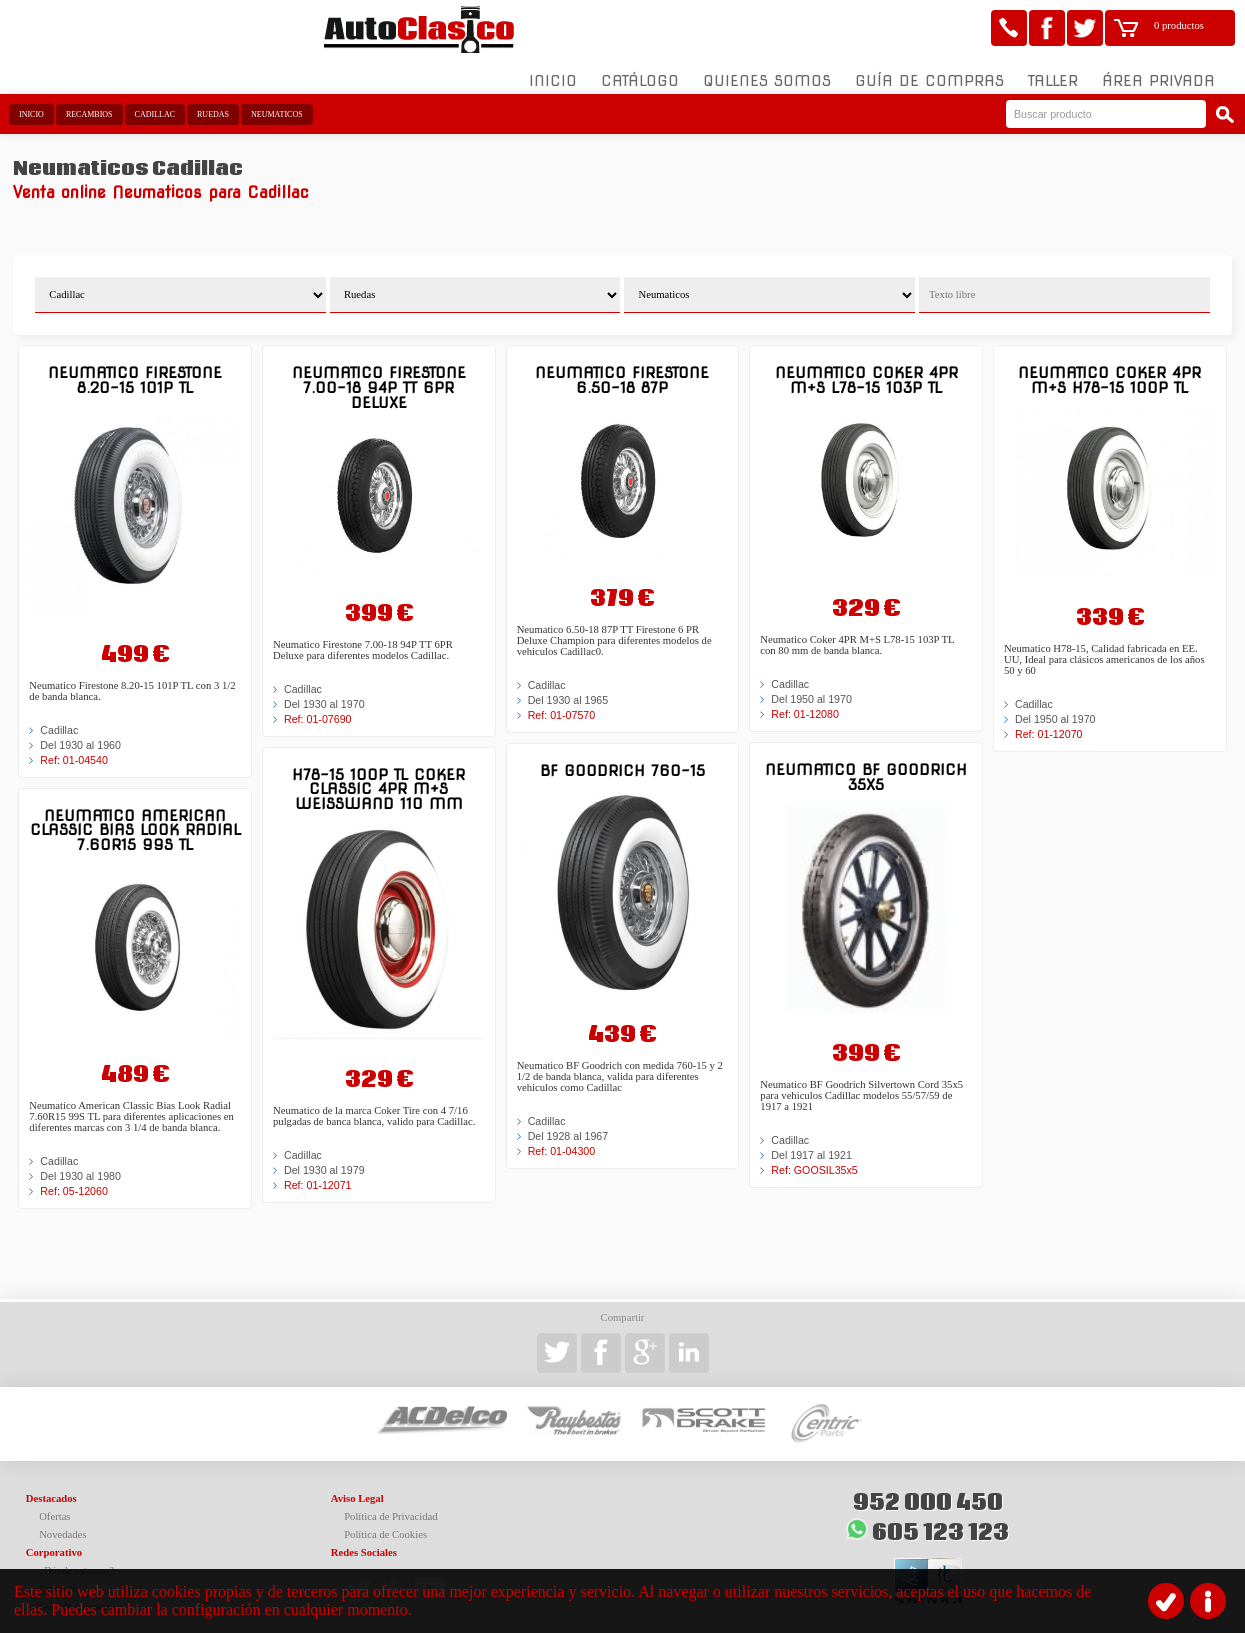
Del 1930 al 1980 (80, 1164)
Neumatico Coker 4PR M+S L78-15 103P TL (866, 367)
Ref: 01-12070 (1049, 721)
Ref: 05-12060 (74, 1179)
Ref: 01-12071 (318, 1173)
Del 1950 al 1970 (811, 687)
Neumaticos (277, 102)
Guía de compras (929, 69)
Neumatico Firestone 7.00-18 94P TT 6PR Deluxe (379, 375)
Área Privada (1158, 69)
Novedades (62, 1521)
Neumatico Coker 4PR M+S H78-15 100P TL (1109, 367)
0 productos (1179, 25)
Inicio (553, 69)
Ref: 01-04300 (562, 1139)
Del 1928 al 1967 (568, 1124)
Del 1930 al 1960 (80, 732)
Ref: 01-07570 (562, 703)
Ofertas (54, 1503)
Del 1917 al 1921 (811, 1143)
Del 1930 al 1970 (324, 691)
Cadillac (155, 102)
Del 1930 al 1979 (324, 1158)
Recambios (89, 102)
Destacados (51, 1485)
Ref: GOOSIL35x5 (814, 1158)
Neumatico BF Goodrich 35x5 (866, 764)
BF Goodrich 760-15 (622, 758)
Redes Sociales (364, 1539)
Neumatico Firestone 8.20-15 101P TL (135, 367)
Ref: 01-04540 (74, 747)
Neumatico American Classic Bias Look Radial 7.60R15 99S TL (135, 817)
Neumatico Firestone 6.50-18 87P (622, 367)
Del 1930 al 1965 (568, 688)
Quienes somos (767, 69)
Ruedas (213, 102)
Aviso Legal (357, 1485)
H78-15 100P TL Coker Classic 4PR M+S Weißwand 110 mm (378, 776)
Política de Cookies (385, 1521)
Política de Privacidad (391, 1503)
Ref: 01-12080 (805, 702)
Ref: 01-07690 (318, 706)
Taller (1053, 69)
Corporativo (54, 1539)
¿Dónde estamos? (76, 1557)
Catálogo (640, 69)
